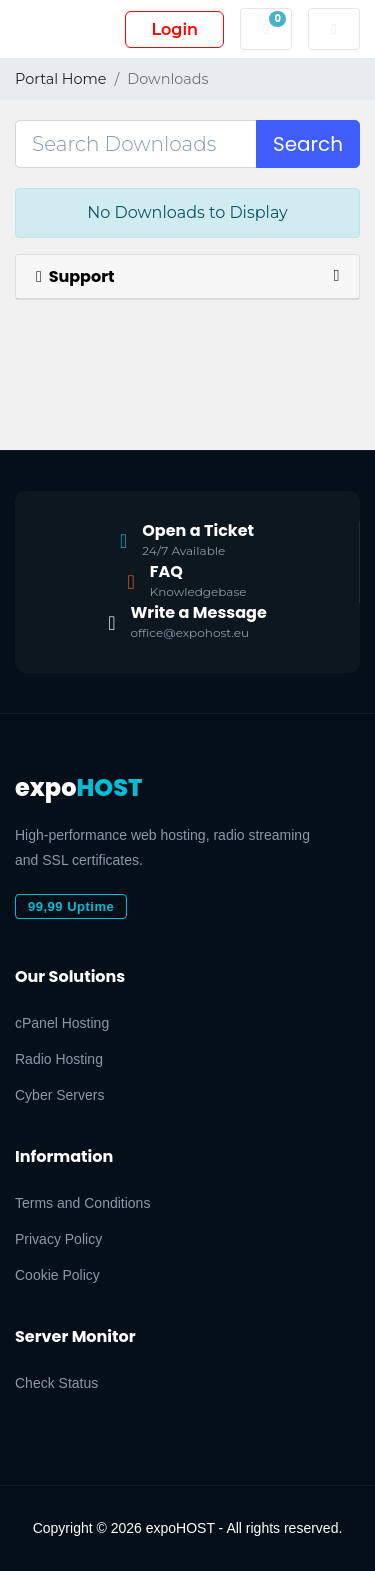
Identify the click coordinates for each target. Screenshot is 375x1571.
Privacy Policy (58, 1239)
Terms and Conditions (82, 1203)
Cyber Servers (59, 1095)
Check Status (56, 1383)
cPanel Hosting (62, 1023)
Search (308, 144)
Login (174, 29)
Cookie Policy (57, 1275)
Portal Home (61, 79)
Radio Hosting (59, 1059)
